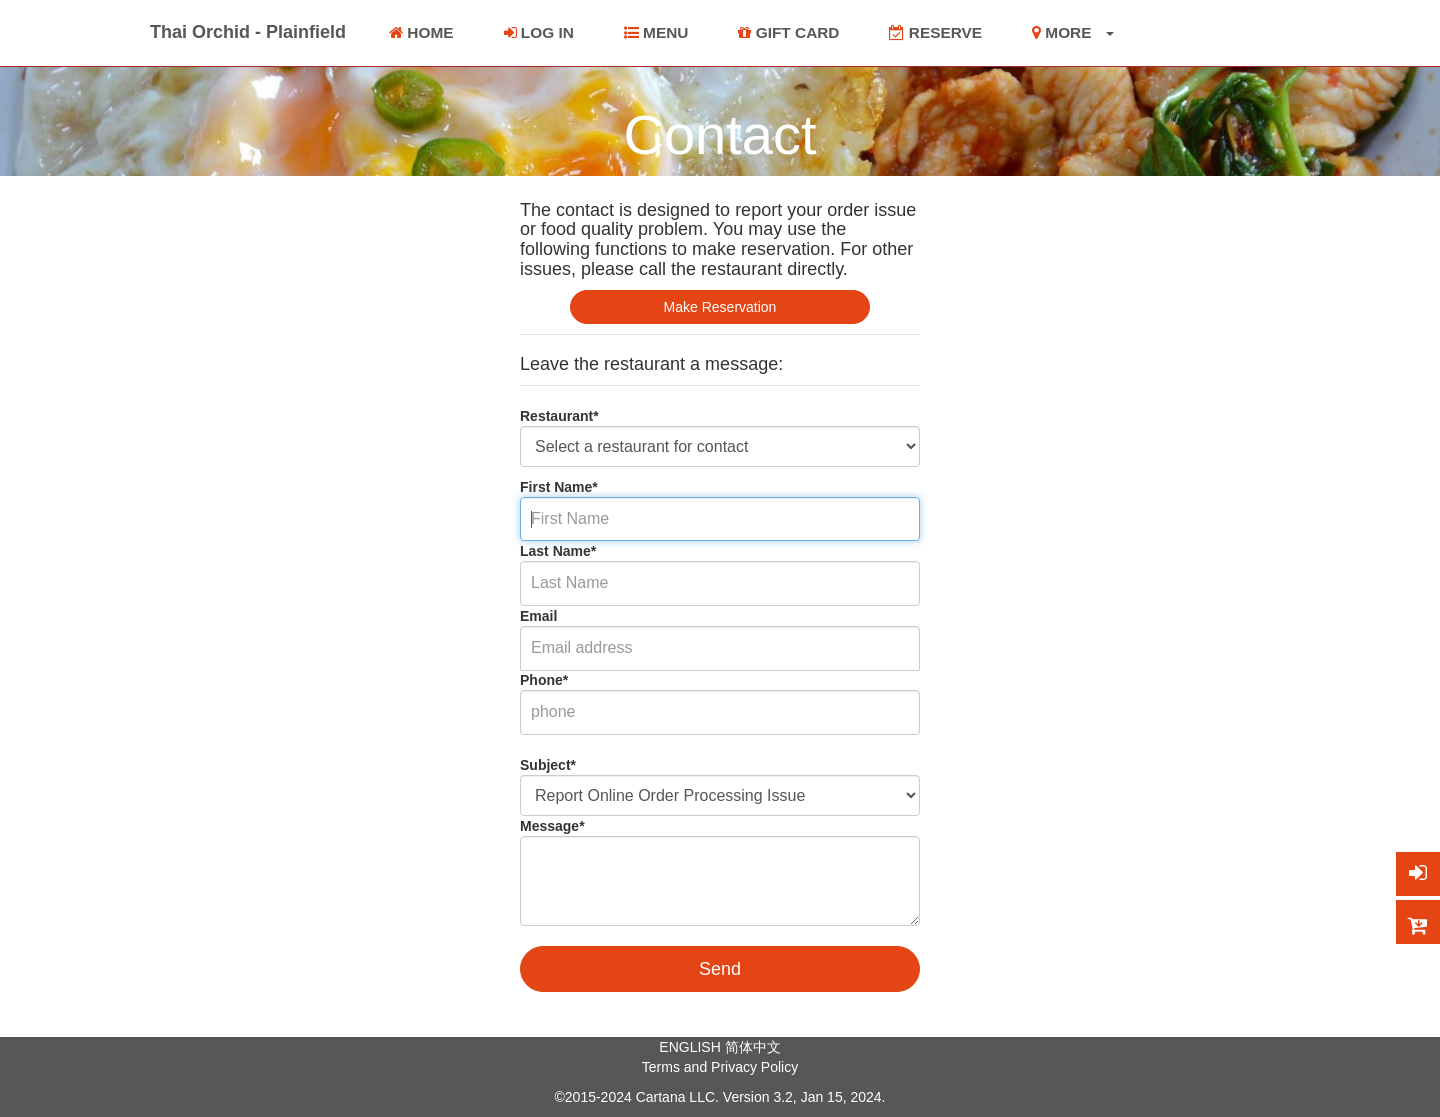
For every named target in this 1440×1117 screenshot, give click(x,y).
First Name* (559, 487)
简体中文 (753, 1047)
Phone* (544, 680)
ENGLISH (689, 1047)
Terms (661, 1067)
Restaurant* (559, 416)
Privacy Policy (754, 1067)
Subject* (548, 765)
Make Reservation (720, 307)
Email (538, 616)
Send (720, 969)
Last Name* (558, 551)
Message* (552, 826)
